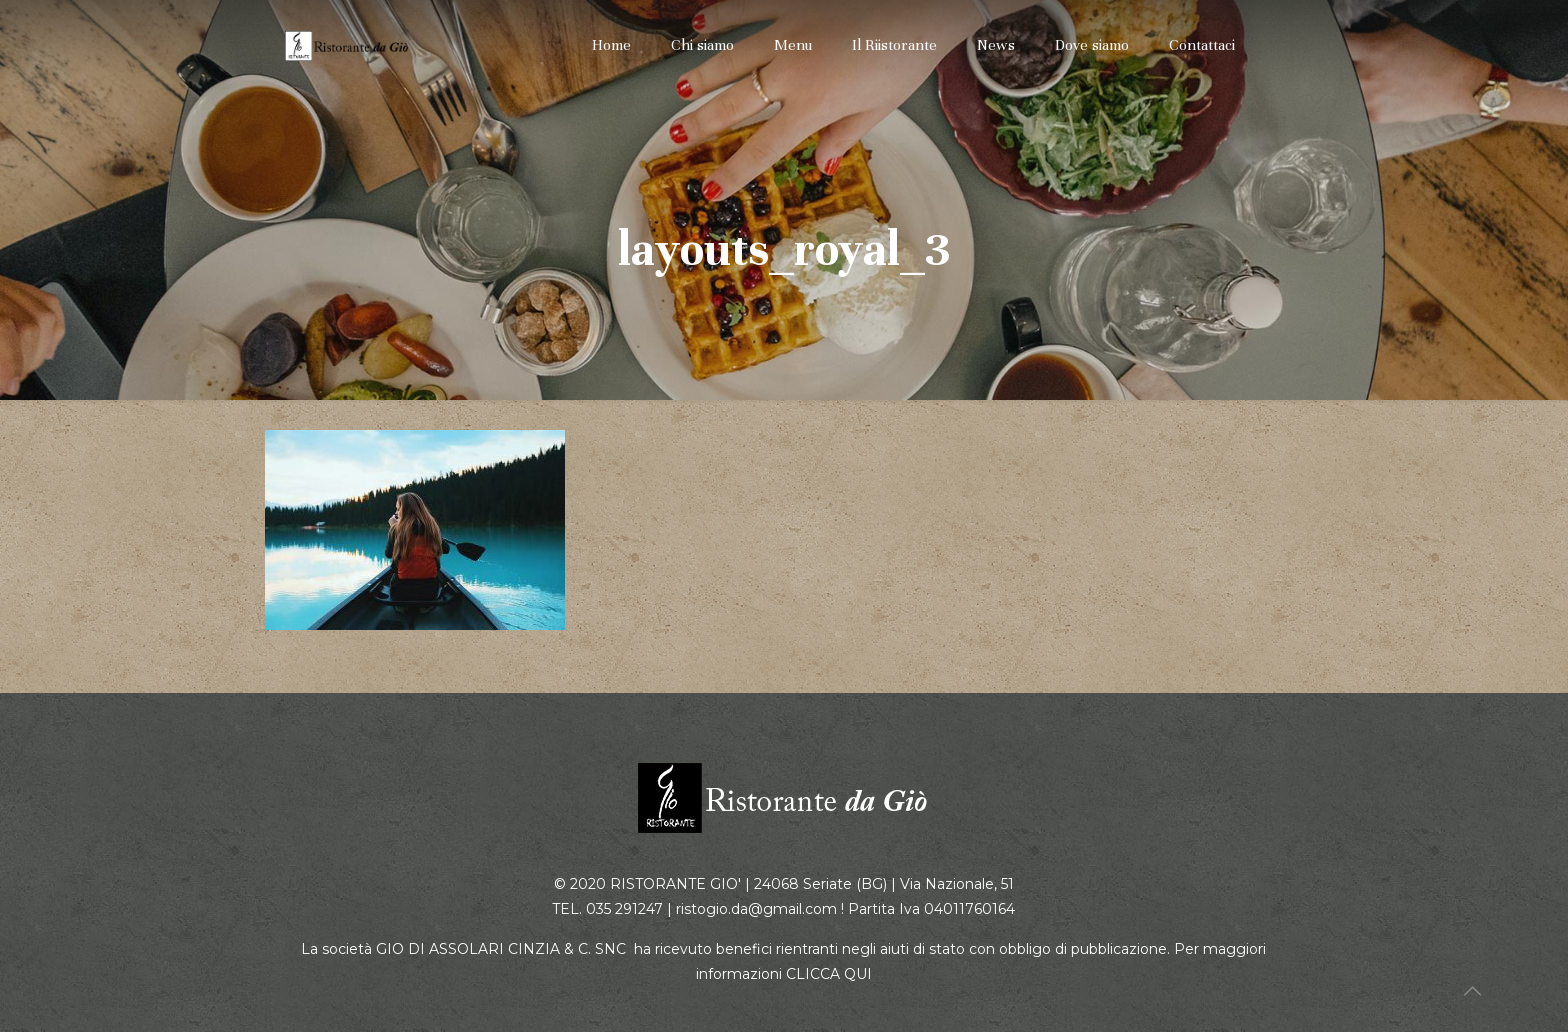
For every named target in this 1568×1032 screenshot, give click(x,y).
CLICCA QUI (829, 974)
